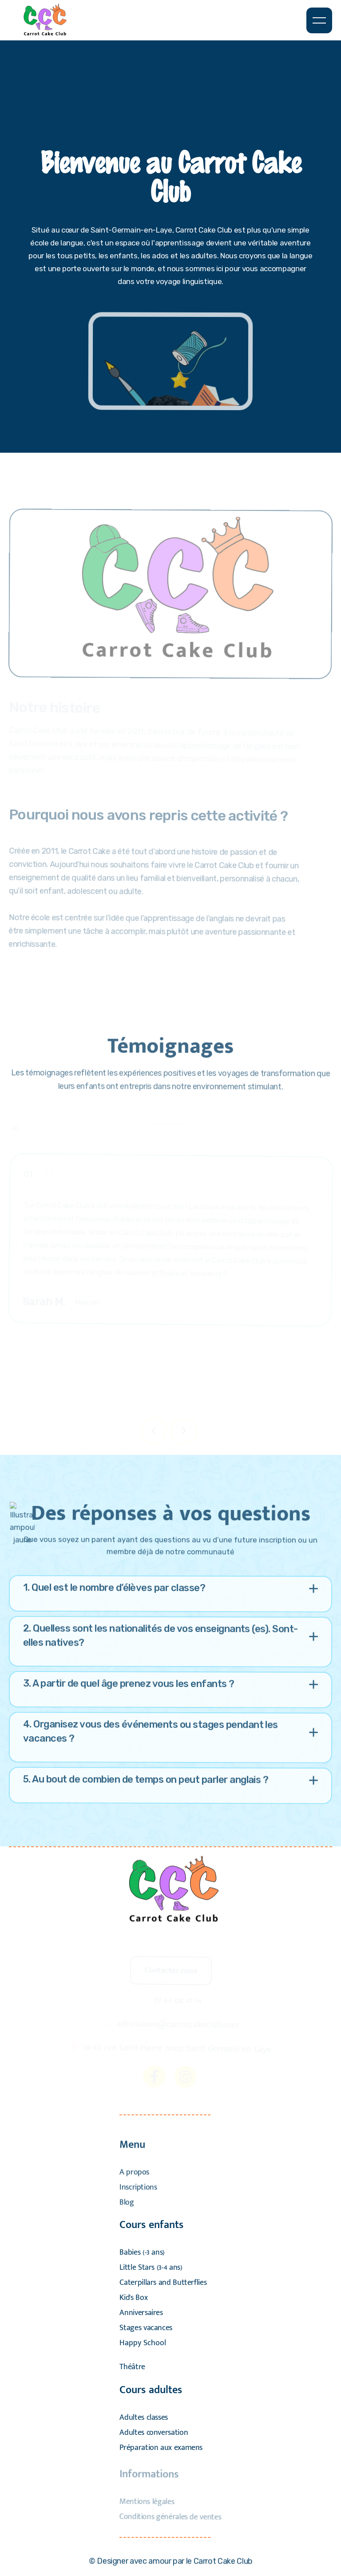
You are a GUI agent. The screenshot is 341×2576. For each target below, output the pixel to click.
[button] (319, 20)
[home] (43, 20)
